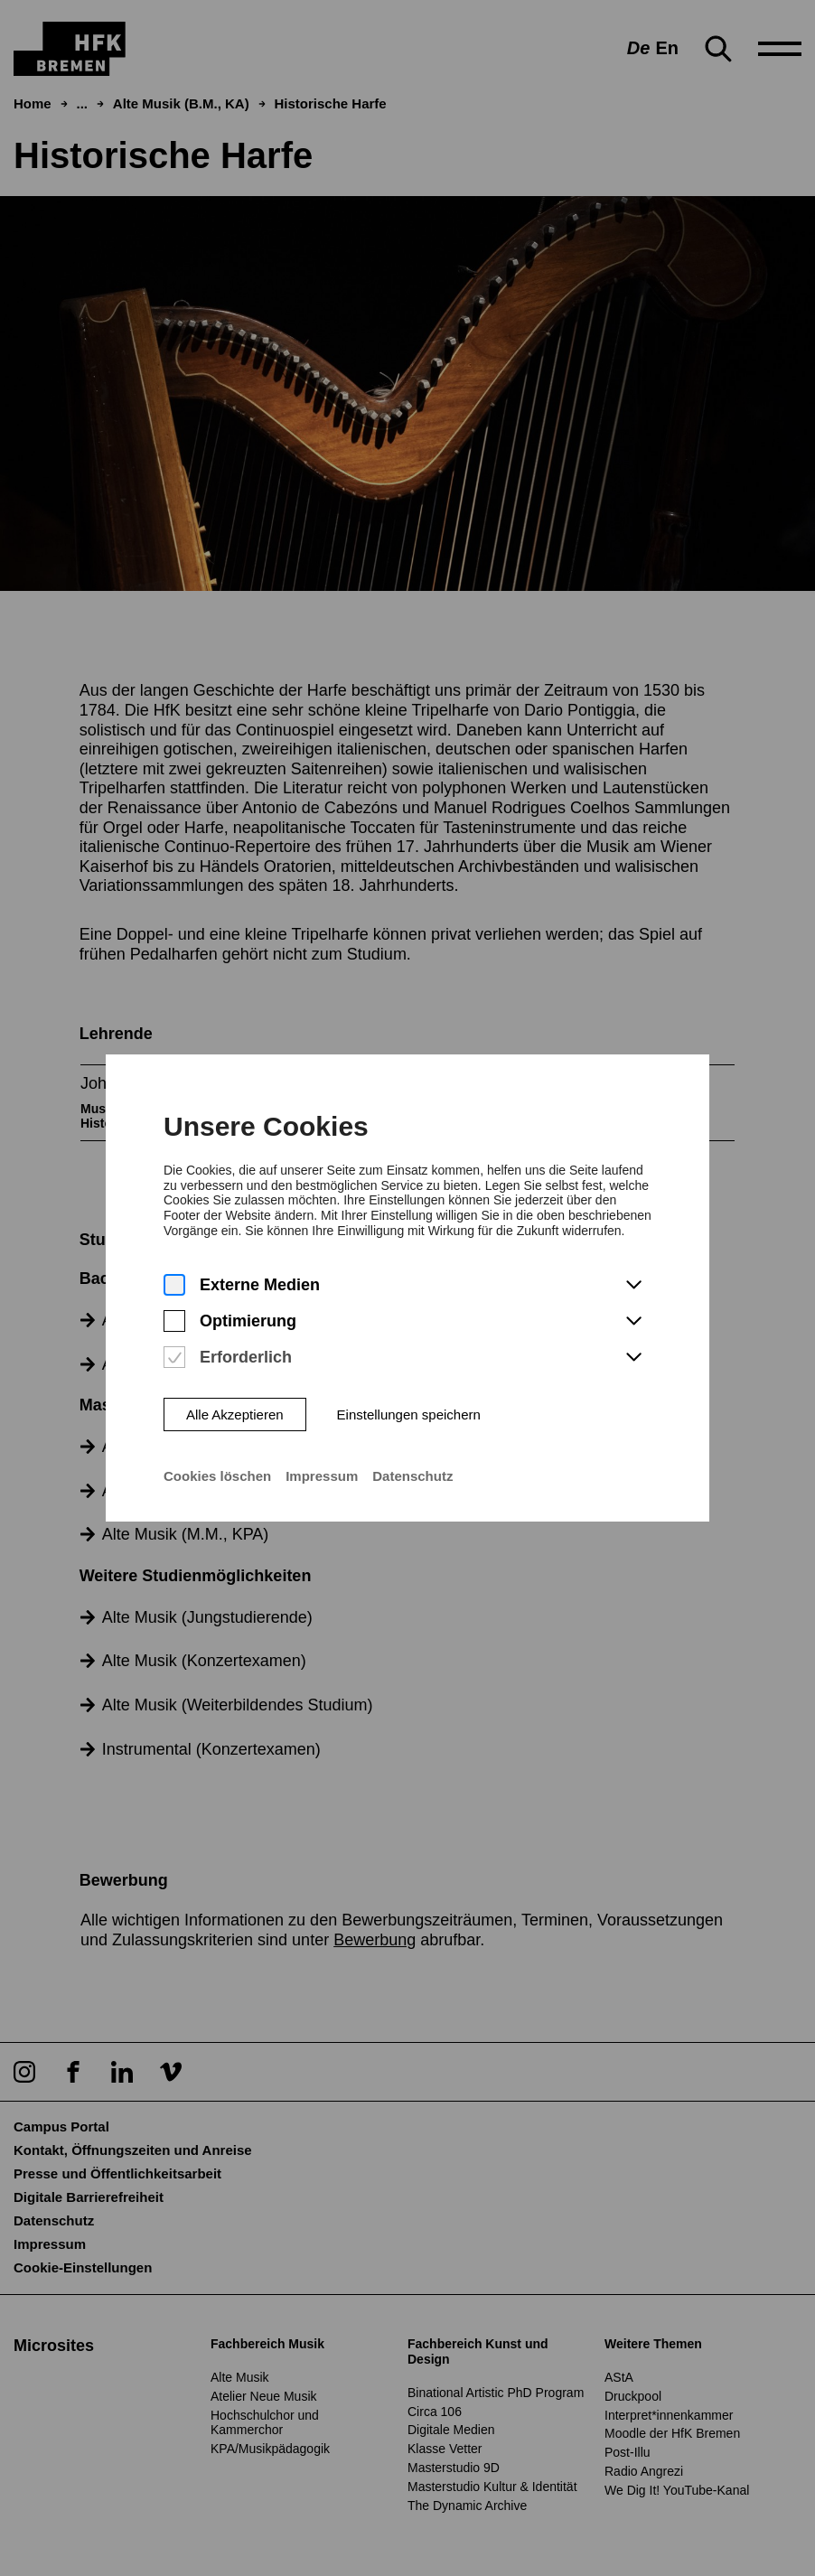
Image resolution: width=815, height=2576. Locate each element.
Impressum (322, 1452)
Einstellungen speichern (408, 1391)
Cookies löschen (217, 1452)
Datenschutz (412, 1452)
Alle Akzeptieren (235, 1391)
